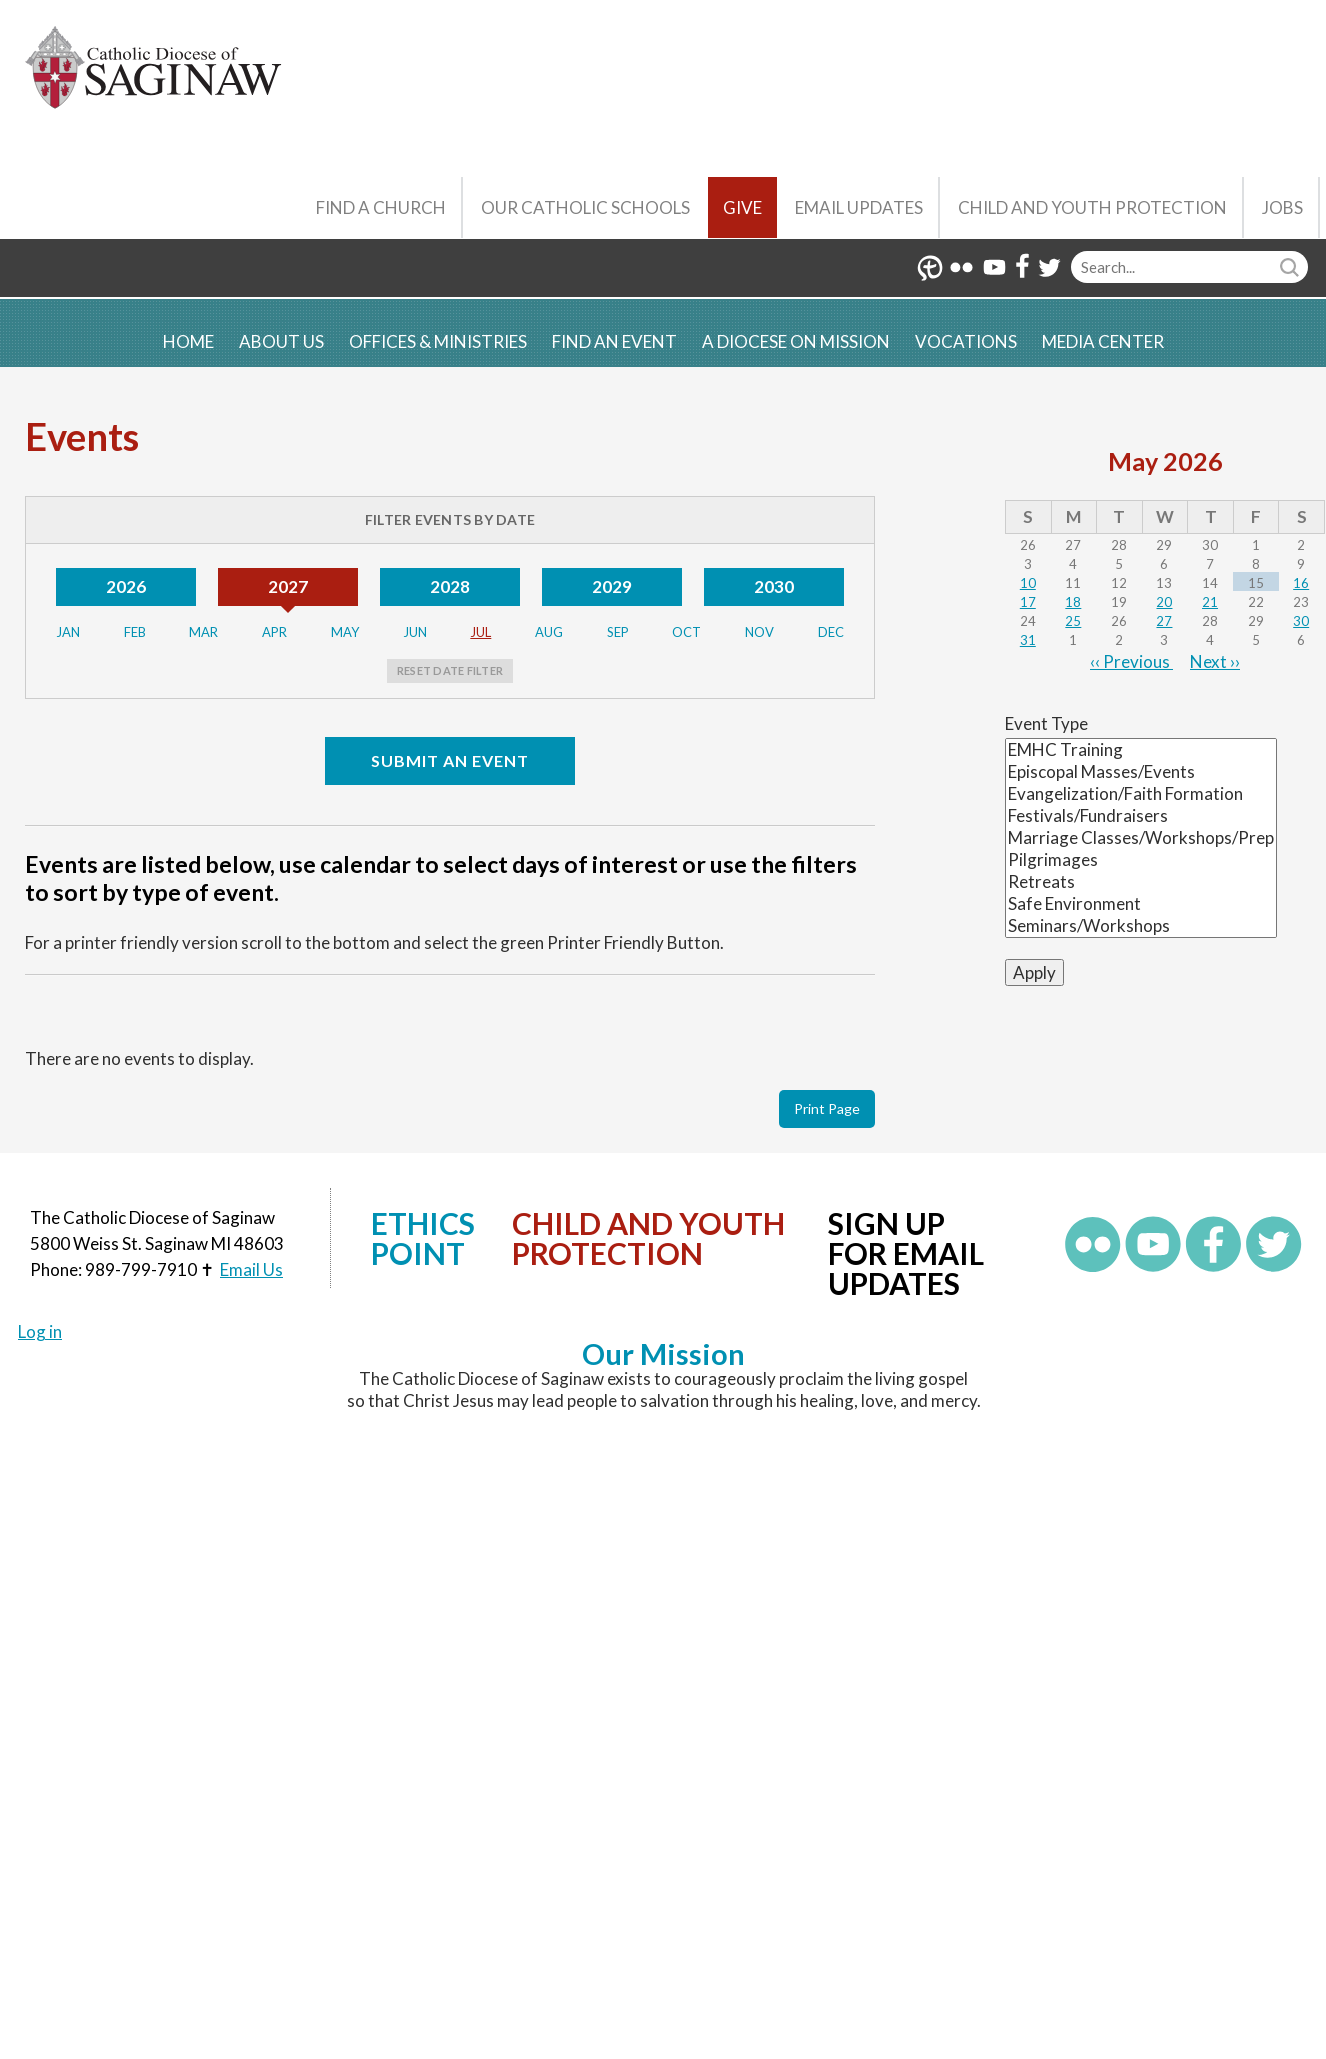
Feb (135, 632)
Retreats (1141, 882)
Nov (759, 632)
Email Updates (859, 207)
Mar (203, 632)
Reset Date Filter (450, 670)
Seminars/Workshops (1141, 926)
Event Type (1046, 723)
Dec (831, 632)
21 (1210, 602)
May (345, 632)
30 (1301, 621)
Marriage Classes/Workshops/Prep (1141, 838)
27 (1164, 621)
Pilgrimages (1141, 860)
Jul (480, 632)
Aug (549, 632)
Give (742, 207)
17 (1028, 602)
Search (1292, 267)
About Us (281, 341)
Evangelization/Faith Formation (1141, 794)
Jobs (1282, 207)
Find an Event (614, 341)
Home (188, 341)
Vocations (966, 341)
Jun (415, 632)
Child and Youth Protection (1092, 207)
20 (1164, 602)
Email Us (251, 1269)
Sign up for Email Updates (906, 1253)
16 (1301, 583)
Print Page (827, 1108)
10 (1028, 583)
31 (1028, 640)
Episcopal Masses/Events (1141, 772)
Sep (618, 632)
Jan (68, 632)
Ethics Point (423, 1238)
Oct (686, 632)
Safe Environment (1141, 904)
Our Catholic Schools (585, 207)
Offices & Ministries (438, 341)
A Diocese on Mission (796, 341)
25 (1073, 621)
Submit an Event (450, 760)
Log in (40, 1331)
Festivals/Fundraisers (1141, 816)
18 (1073, 602)
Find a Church (381, 207)
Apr (274, 632)
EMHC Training (1141, 750)
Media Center (1103, 341)
